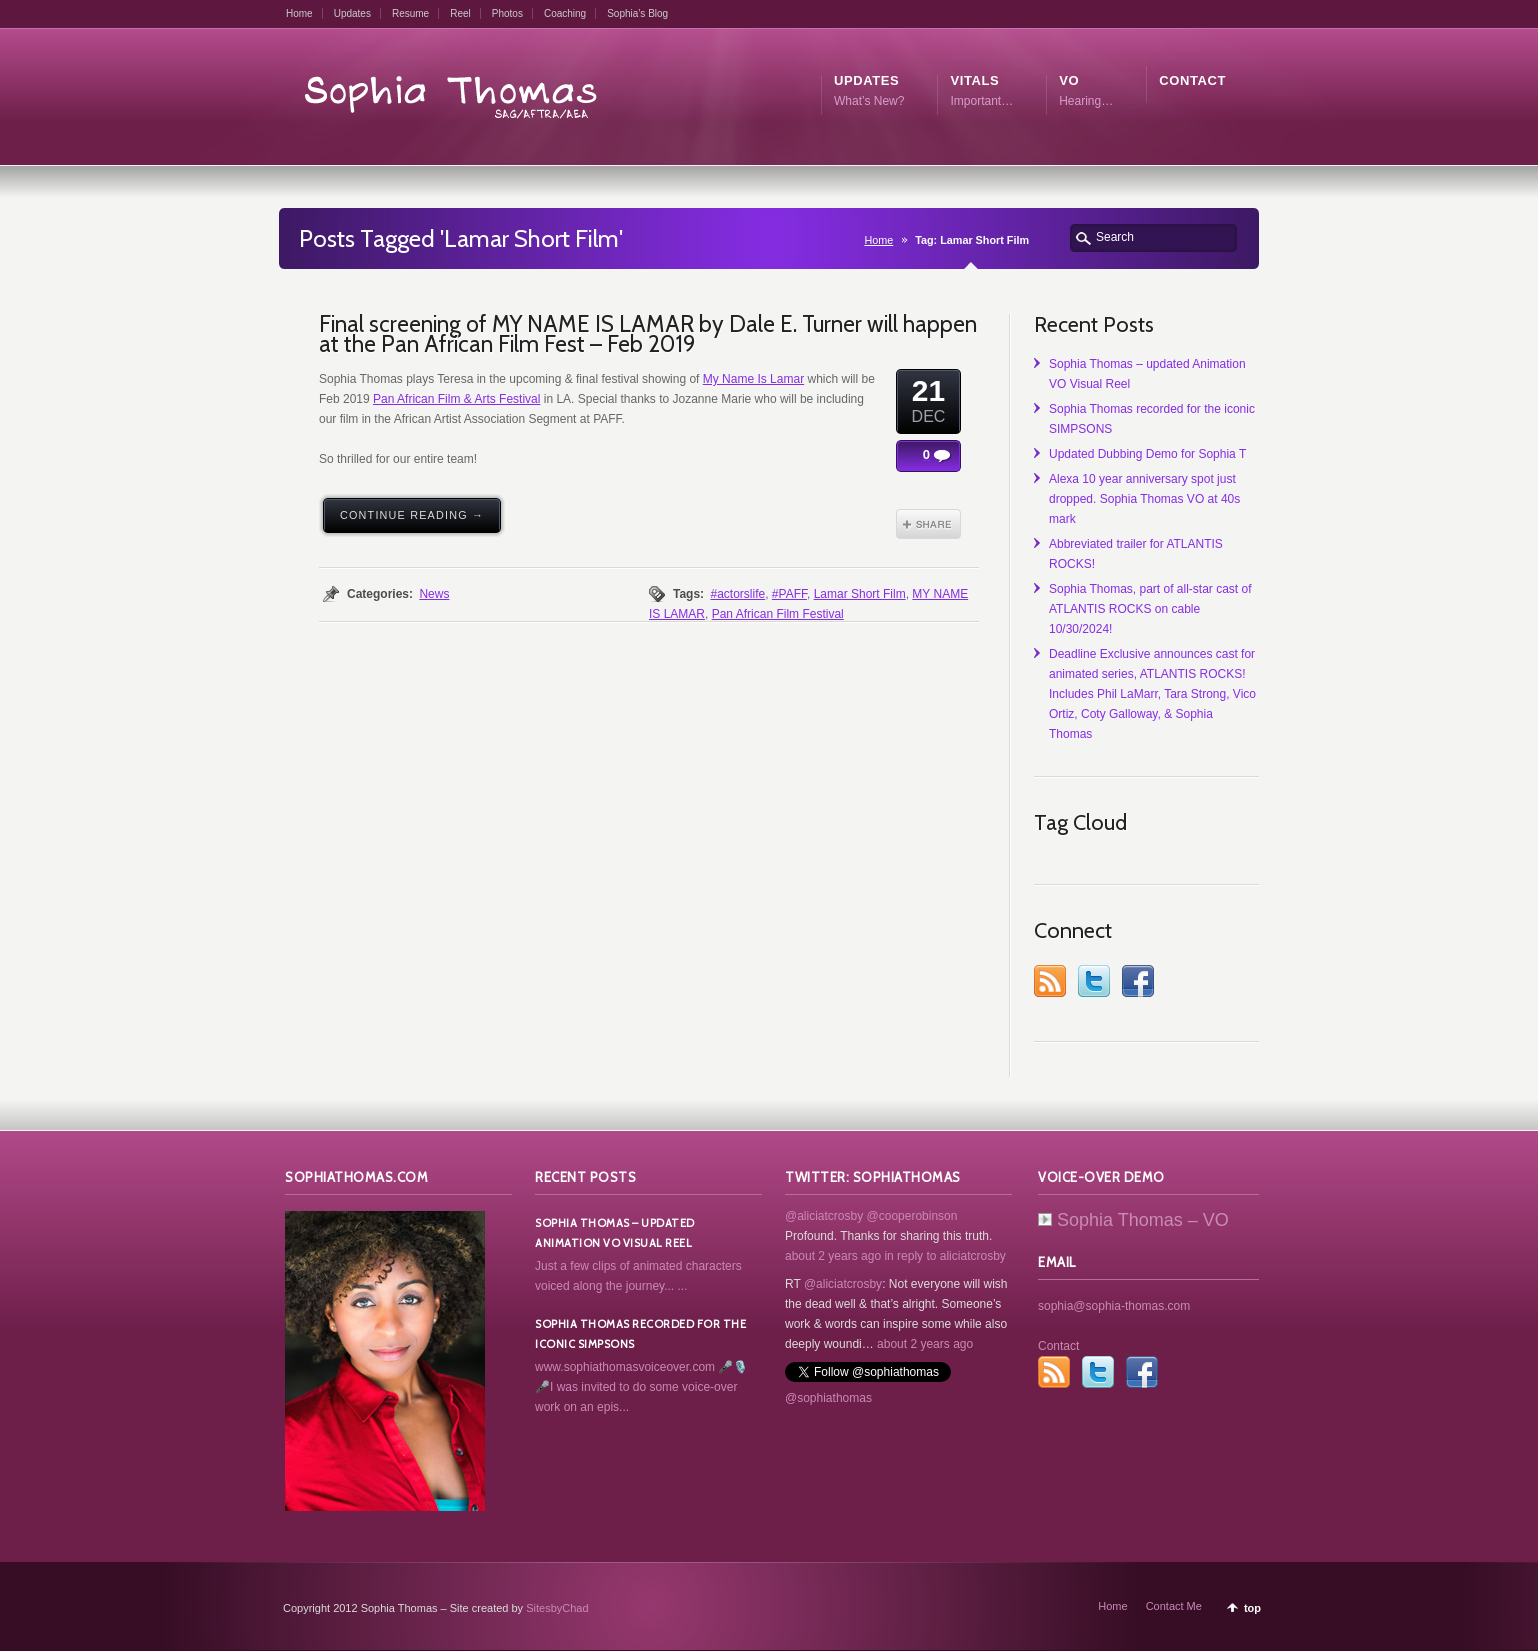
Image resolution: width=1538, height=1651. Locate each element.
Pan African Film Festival (778, 614)
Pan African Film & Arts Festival (456, 399)
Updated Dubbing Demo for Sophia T (1147, 454)
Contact (1058, 1346)
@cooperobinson (912, 1216)
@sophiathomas (828, 1398)
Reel (460, 13)
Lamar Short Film (860, 594)
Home (299, 13)
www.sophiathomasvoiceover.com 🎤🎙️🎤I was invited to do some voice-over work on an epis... (641, 1387)
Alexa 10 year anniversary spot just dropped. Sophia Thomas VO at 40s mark (1144, 499)
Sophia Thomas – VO (1133, 1220)
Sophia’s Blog (637, 13)
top (1252, 1608)
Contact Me (1174, 1606)
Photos (507, 13)
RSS (1050, 981)
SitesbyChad (557, 1608)
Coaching (565, 13)
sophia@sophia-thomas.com (1114, 1306)
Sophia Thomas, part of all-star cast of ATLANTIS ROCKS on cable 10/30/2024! (1150, 609)
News (434, 594)
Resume (410, 13)
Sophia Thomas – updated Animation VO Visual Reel (615, 1233)
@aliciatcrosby (824, 1216)
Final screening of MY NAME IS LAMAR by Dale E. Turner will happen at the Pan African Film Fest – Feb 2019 (648, 334)
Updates (352, 13)
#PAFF (789, 594)
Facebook (1138, 981)
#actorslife (737, 594)
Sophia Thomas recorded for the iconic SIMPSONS (640, 1334)
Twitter (1094, 981)
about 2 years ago (833, 1256)
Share (928, 524)
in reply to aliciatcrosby (944, 1256)
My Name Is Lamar (753, 379)
